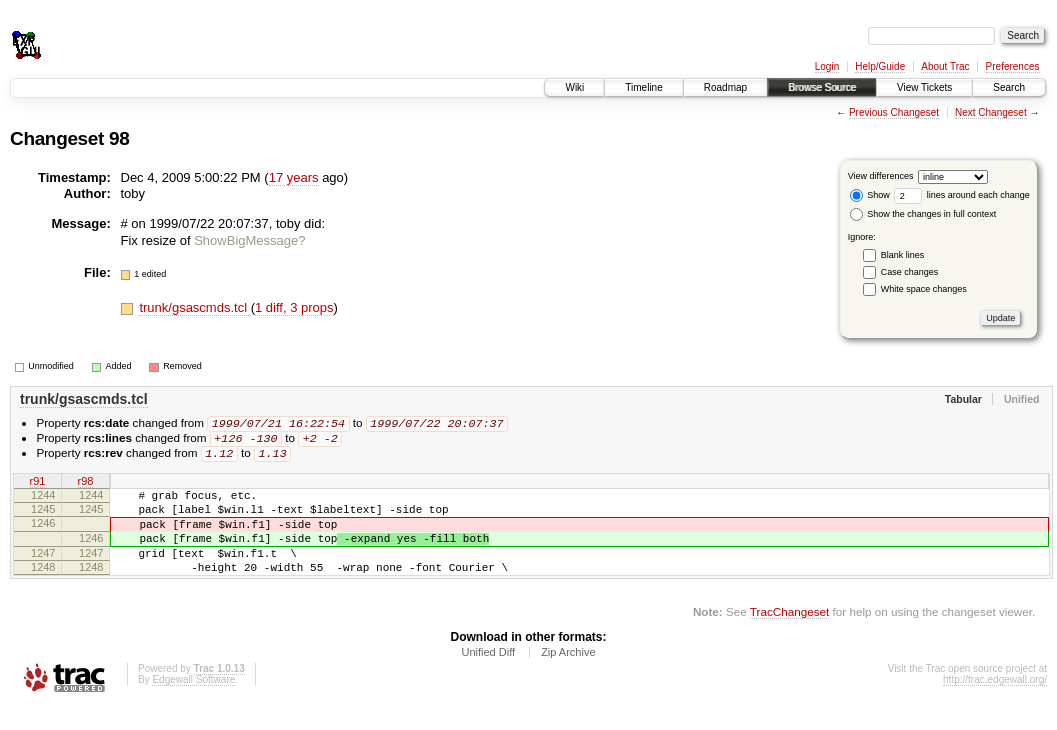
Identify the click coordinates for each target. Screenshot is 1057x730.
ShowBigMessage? (249, 240)
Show (870, 195)
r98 (86, 485)
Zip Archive (568, 676)
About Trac (945, 66)
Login (827, 66)
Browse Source (822, 87)
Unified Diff (488, 676)
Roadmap (725, 87)
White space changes (924, 289)
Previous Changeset (894, 112)
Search (1009, 87)
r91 (38, 485)
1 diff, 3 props (294, 307)
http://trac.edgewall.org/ (995, 703)
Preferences (1013, 66)
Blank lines (903, 255)
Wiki (574, 87)
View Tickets (924, 87)
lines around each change (962, 195)
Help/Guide (880, 66)
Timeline (643, 87)
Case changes (910, 272)
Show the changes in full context (923, 214)
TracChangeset (789, 635)
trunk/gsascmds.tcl (194, 307)
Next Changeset (991, 112)
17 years (294, 177)
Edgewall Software (193, 703)
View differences (881, 176)
